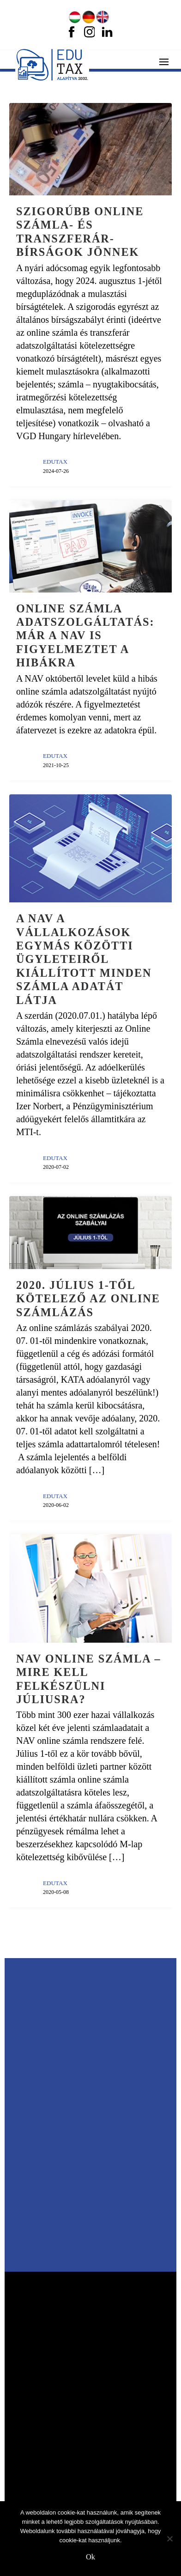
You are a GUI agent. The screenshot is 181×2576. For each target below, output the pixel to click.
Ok (90, 2557)
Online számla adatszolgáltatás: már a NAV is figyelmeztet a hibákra (85, 635)
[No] (169, 2538)
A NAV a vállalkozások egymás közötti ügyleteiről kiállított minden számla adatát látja (83, 959)
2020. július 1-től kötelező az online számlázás (88, 1298)
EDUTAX (55, 461)
